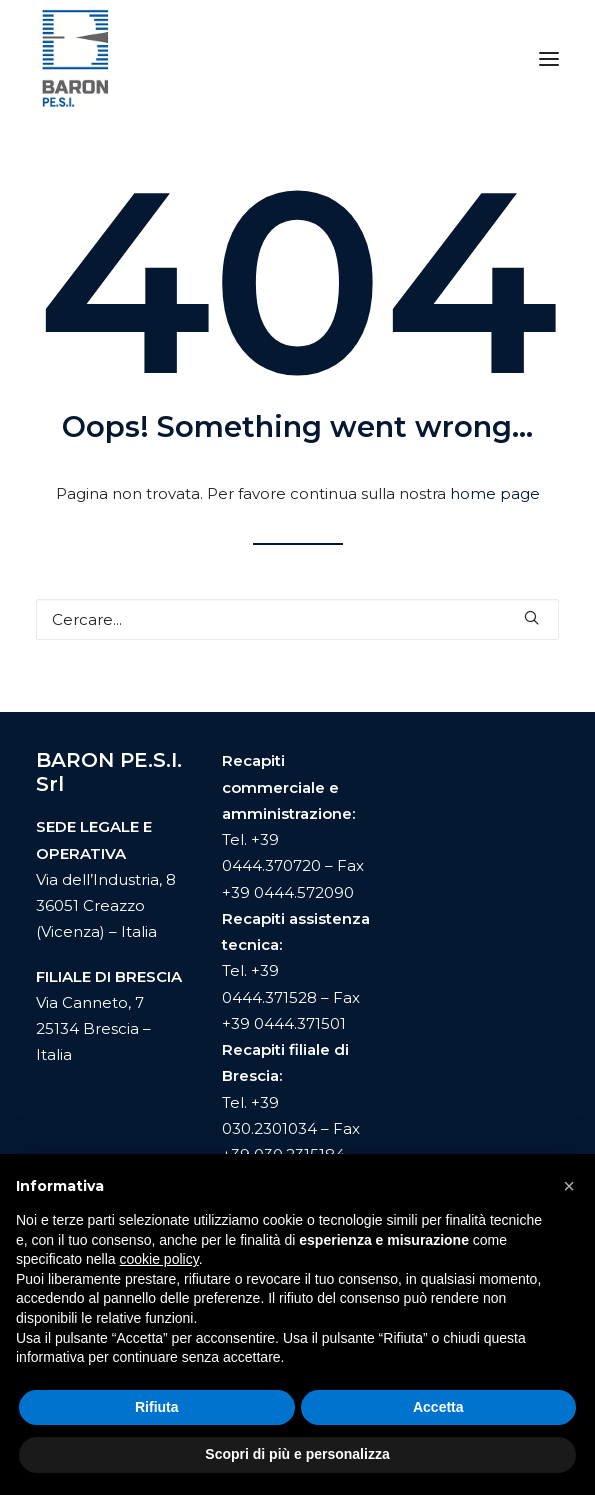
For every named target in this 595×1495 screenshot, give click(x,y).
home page (495, 493)
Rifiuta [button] (157, 1407)
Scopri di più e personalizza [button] (297, 1454)
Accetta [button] (438, 1407)
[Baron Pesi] (75, 59)
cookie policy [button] (159, 1259)
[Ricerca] (297, 619)
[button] (549, 59)
